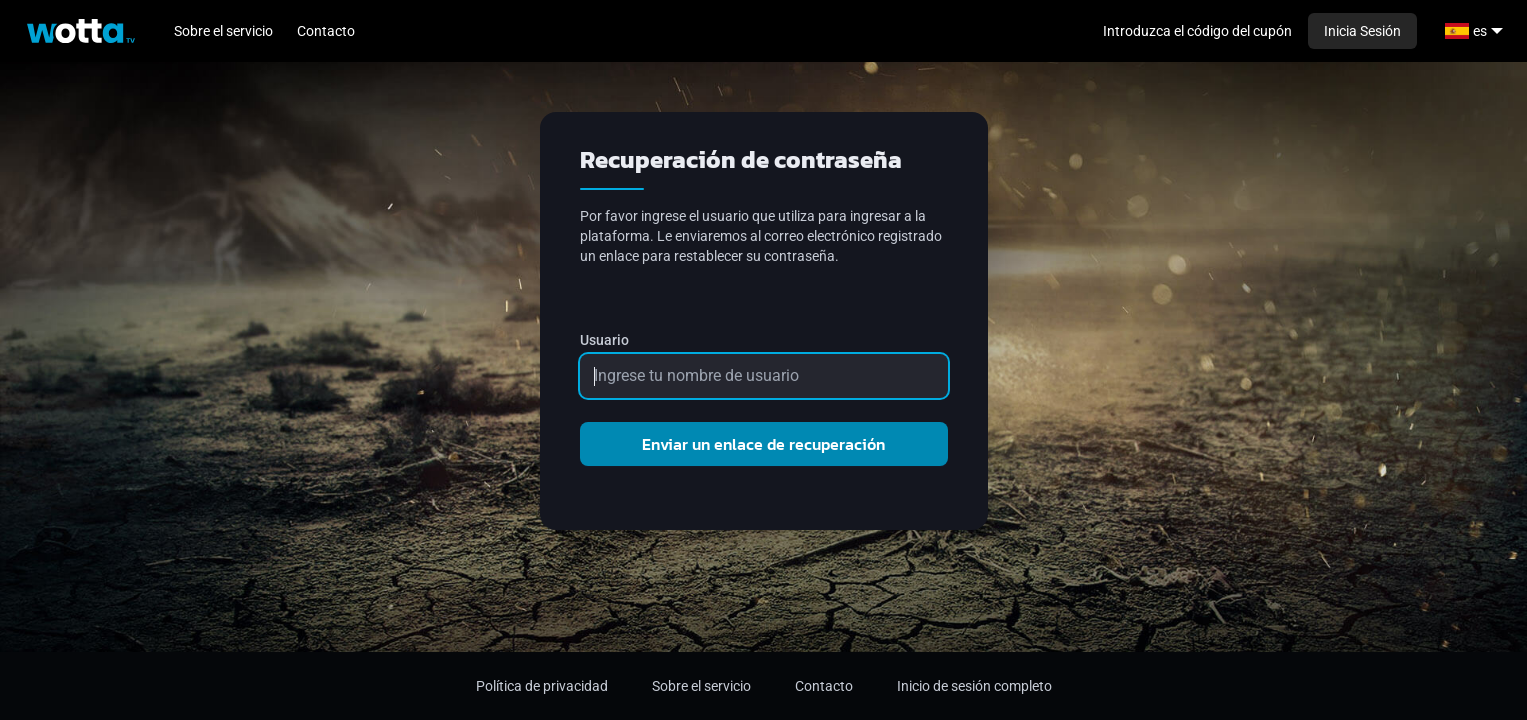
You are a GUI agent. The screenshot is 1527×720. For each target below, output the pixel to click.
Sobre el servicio (223, 31)
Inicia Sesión (1362, 31)
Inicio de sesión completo (974, 686)
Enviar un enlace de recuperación (763, 444)
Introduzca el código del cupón (1197, 31)
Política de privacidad (542, 686)
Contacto (326, 31)
